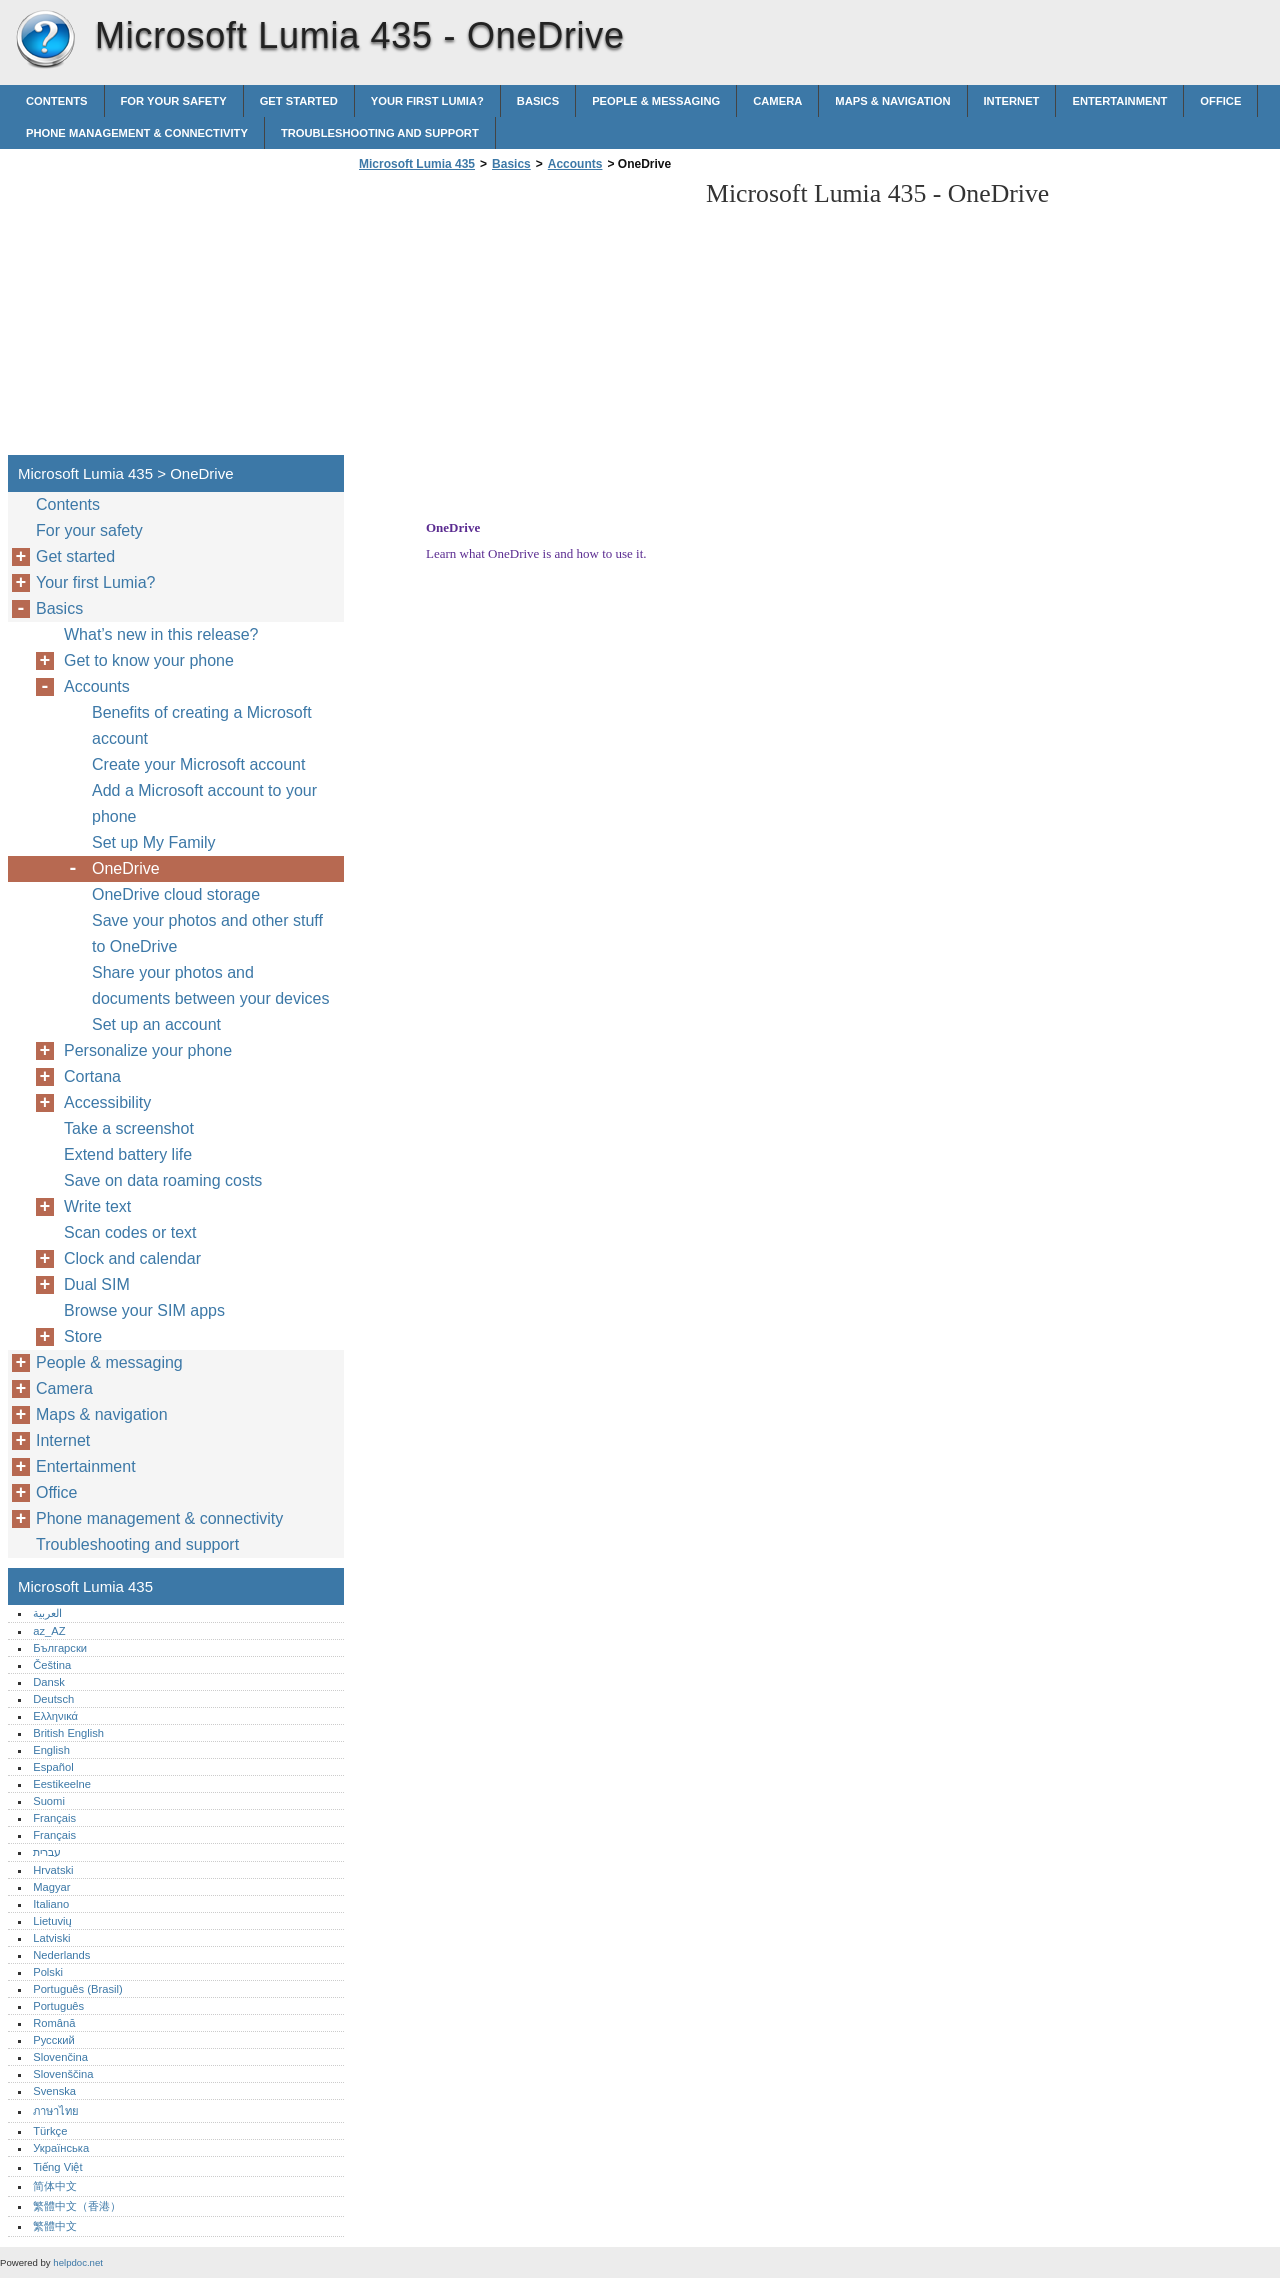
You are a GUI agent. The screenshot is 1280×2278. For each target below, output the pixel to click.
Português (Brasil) (78, 1989)
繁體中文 (55, 2226)
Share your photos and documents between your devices (210, 985)
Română (54, 2023)
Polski (48, 1972)
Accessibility (107, 1102)
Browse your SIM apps (144, 1310)
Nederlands (61, 1955)
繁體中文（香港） (77, 2206)
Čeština (52, 1665)
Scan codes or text (130, 1232)
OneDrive (126, 868)
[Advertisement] (522, 319)
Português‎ (58, 2006)
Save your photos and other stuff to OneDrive (207, 933)
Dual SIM (97, 1284)
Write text (97, 1206)
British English (68, 1733)
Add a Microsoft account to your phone (204, 803)
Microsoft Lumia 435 (45, 40)
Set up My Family (154, 842)
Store (83, 1336)
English (51, 1750)
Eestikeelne (62, 1784)
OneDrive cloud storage (176, 894)
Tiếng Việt (57, 2167)
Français (54, 1818)
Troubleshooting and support (380, 133)
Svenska (54, 2091)
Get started (299, 101)
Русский (54, 2040)
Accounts (575, 164)
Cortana (92, 1076)
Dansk (49, 1682)
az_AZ (49, 1631)
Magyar (51, 1887)
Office (1220, 101)
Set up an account (156, 1024)
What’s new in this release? (161, 634)
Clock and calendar (132, 1258)
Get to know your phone (149, 660)
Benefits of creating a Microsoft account (202, 725)
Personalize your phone (148, 1050)
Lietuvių (52, 1921)
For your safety (174, 101)
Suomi (49, 1801)
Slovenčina (60, 2057)
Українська (61, 2148)
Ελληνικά (55, 1716)
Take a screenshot (129, 1128)
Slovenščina (63, 2074)
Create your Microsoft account (198, 764)
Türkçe (50, 2131)
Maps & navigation (892, 101)
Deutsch (53, 1699)
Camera (777, 101)
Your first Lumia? (427, 101)
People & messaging (656, 101)
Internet (1012, 101)
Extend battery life (128, 1154)
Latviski (51, 1938)
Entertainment (1119, 101)
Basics (538, 101)
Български (60, 1648)
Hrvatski (53, 1870)
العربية (47, 1613)
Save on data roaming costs (163, 1180)
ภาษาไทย (56, 2111)
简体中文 (55, 2186)
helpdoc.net (78, 2262)
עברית (47, 1852)
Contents (57, 101)
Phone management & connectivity (137, 133)
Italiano (51, 1904)
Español (53, 1767)
